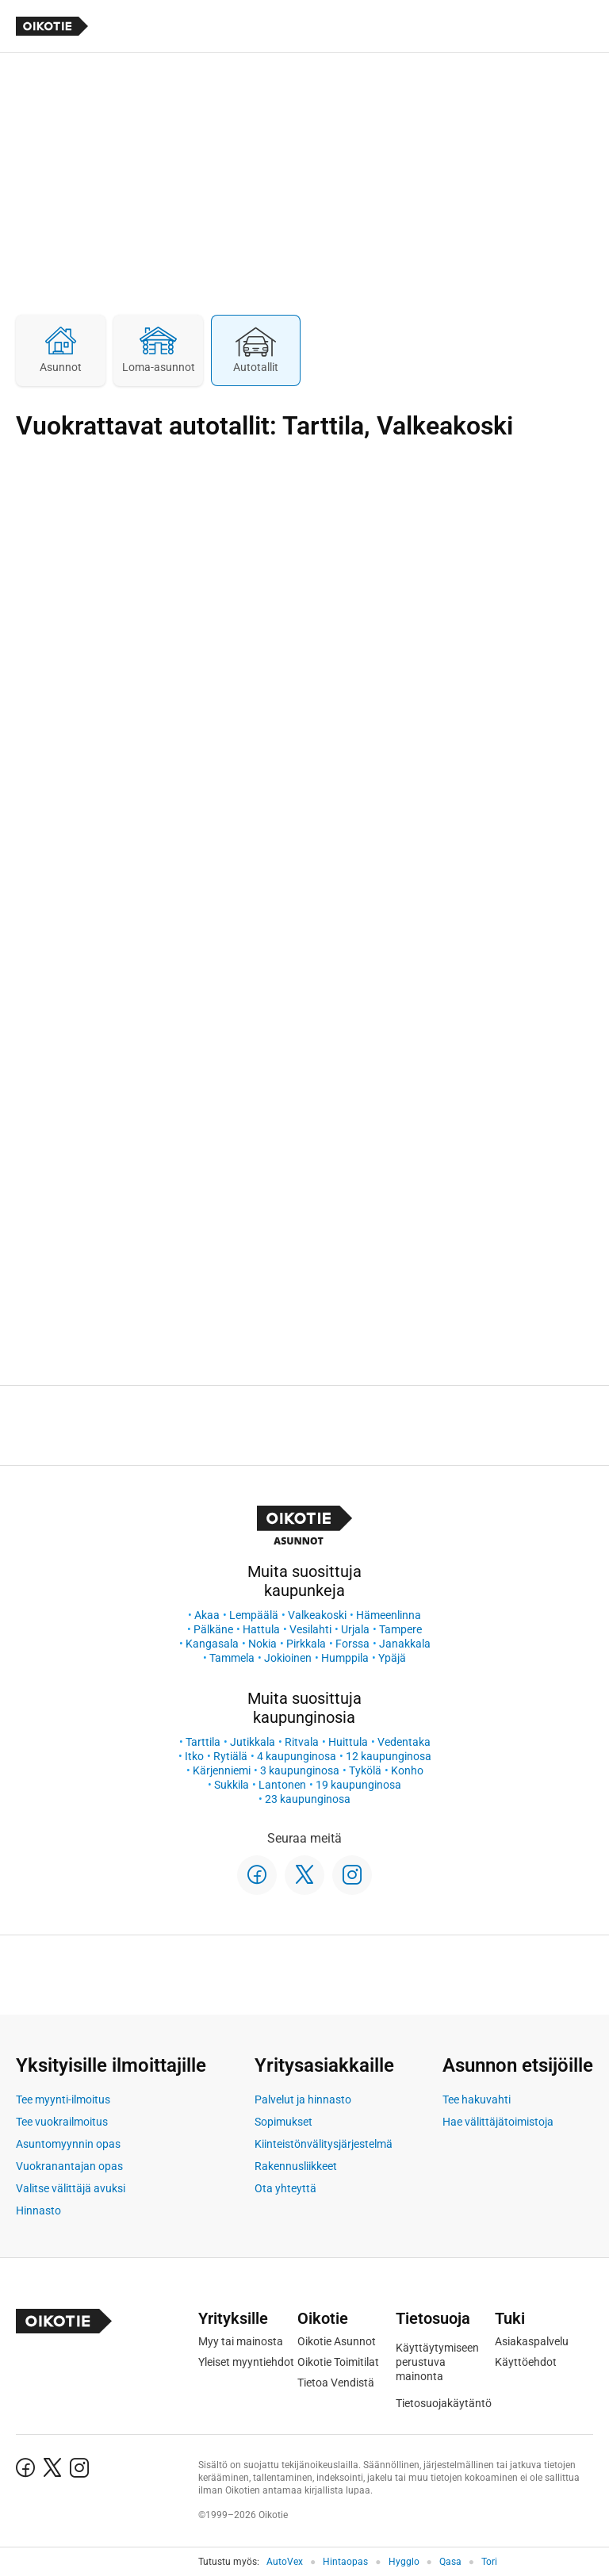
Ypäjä (392, 1658)
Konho (407, 1770)
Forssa (352, 1643)
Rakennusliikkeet (296, 2166)
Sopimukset (283, 2121)
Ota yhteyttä (285, 2188)
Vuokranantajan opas (69, 2166)
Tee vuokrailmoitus (62, 2121)
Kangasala (212, 1643)
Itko (194, 1756)
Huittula (348, 1742)
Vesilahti (310, 1629)
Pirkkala (306, 1643)
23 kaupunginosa (307, 1799)
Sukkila (231, 1784)
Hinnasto (38, 2210)
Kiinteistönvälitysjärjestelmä (324, 2144)
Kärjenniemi (222, 1770)
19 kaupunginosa (358, 1784)
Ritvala (302, 1742)
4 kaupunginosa (296, 1756)
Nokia (262, 1643)
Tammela (232, 1658)
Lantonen (282, 1784)
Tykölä (365, 1770)
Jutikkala (252, 1742)
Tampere (400, 1629)
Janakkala (405, 1643)
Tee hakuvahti (476, 2099)
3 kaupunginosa (299, 1770)
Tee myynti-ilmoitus (63, 2099)
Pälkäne (213, 1629)
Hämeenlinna (388, 1615)
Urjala (355, 1629)
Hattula (261, 1629)
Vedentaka (404, 1742)
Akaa (207, 1615)
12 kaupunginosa (388, 1756)
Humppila (345, 1658)
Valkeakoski (317, 1615)
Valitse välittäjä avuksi (70, 2188)
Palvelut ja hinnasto (303, 2099)
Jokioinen (288, 1658)
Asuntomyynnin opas (68, 2144)
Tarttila (203, 1742)
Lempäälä (253, 1615)
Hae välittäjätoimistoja (497, 2121)
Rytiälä (230, 1756)
